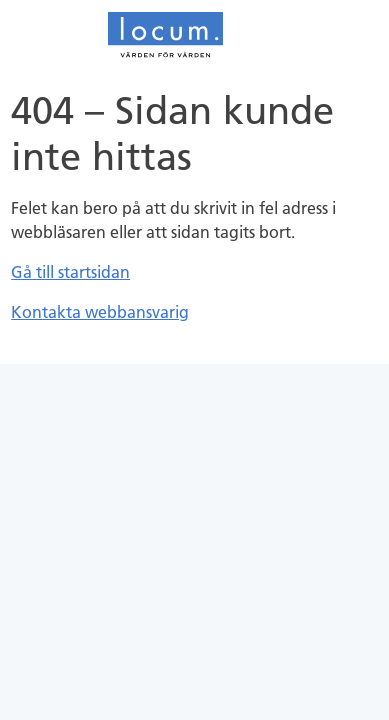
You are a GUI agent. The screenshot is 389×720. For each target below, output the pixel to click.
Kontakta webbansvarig (100, 312)
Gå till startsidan (70, 272)
